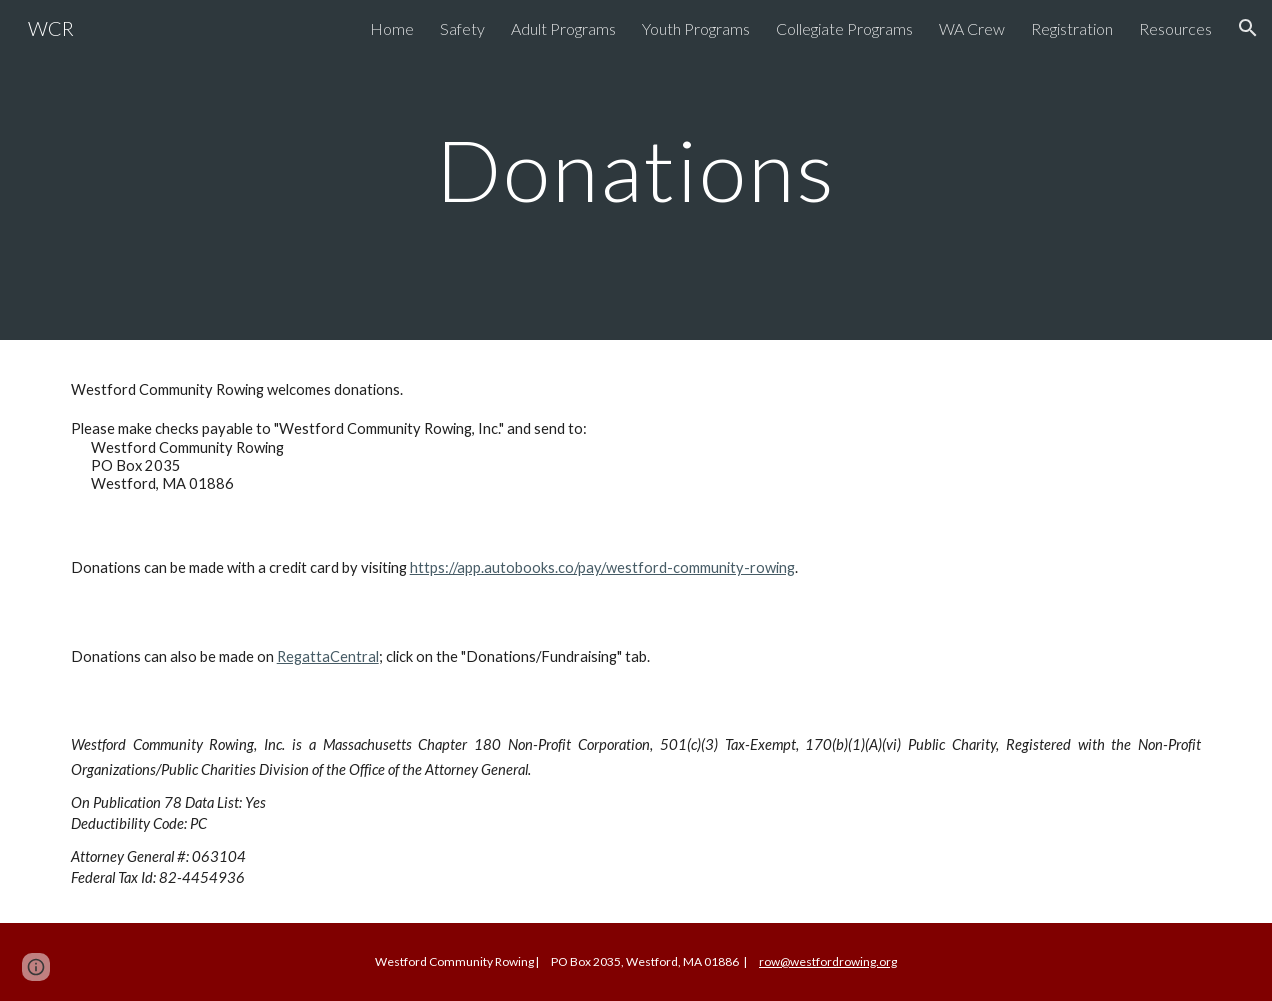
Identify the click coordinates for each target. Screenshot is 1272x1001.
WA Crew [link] (972, 28)
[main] (636, 169)
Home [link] (392, 28)
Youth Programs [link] (696, 28)
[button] (1248, 28)
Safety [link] (462, 28)
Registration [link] (1072, 28)
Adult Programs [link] (563, 28)
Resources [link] (1175, 28)
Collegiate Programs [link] (844, 28)
